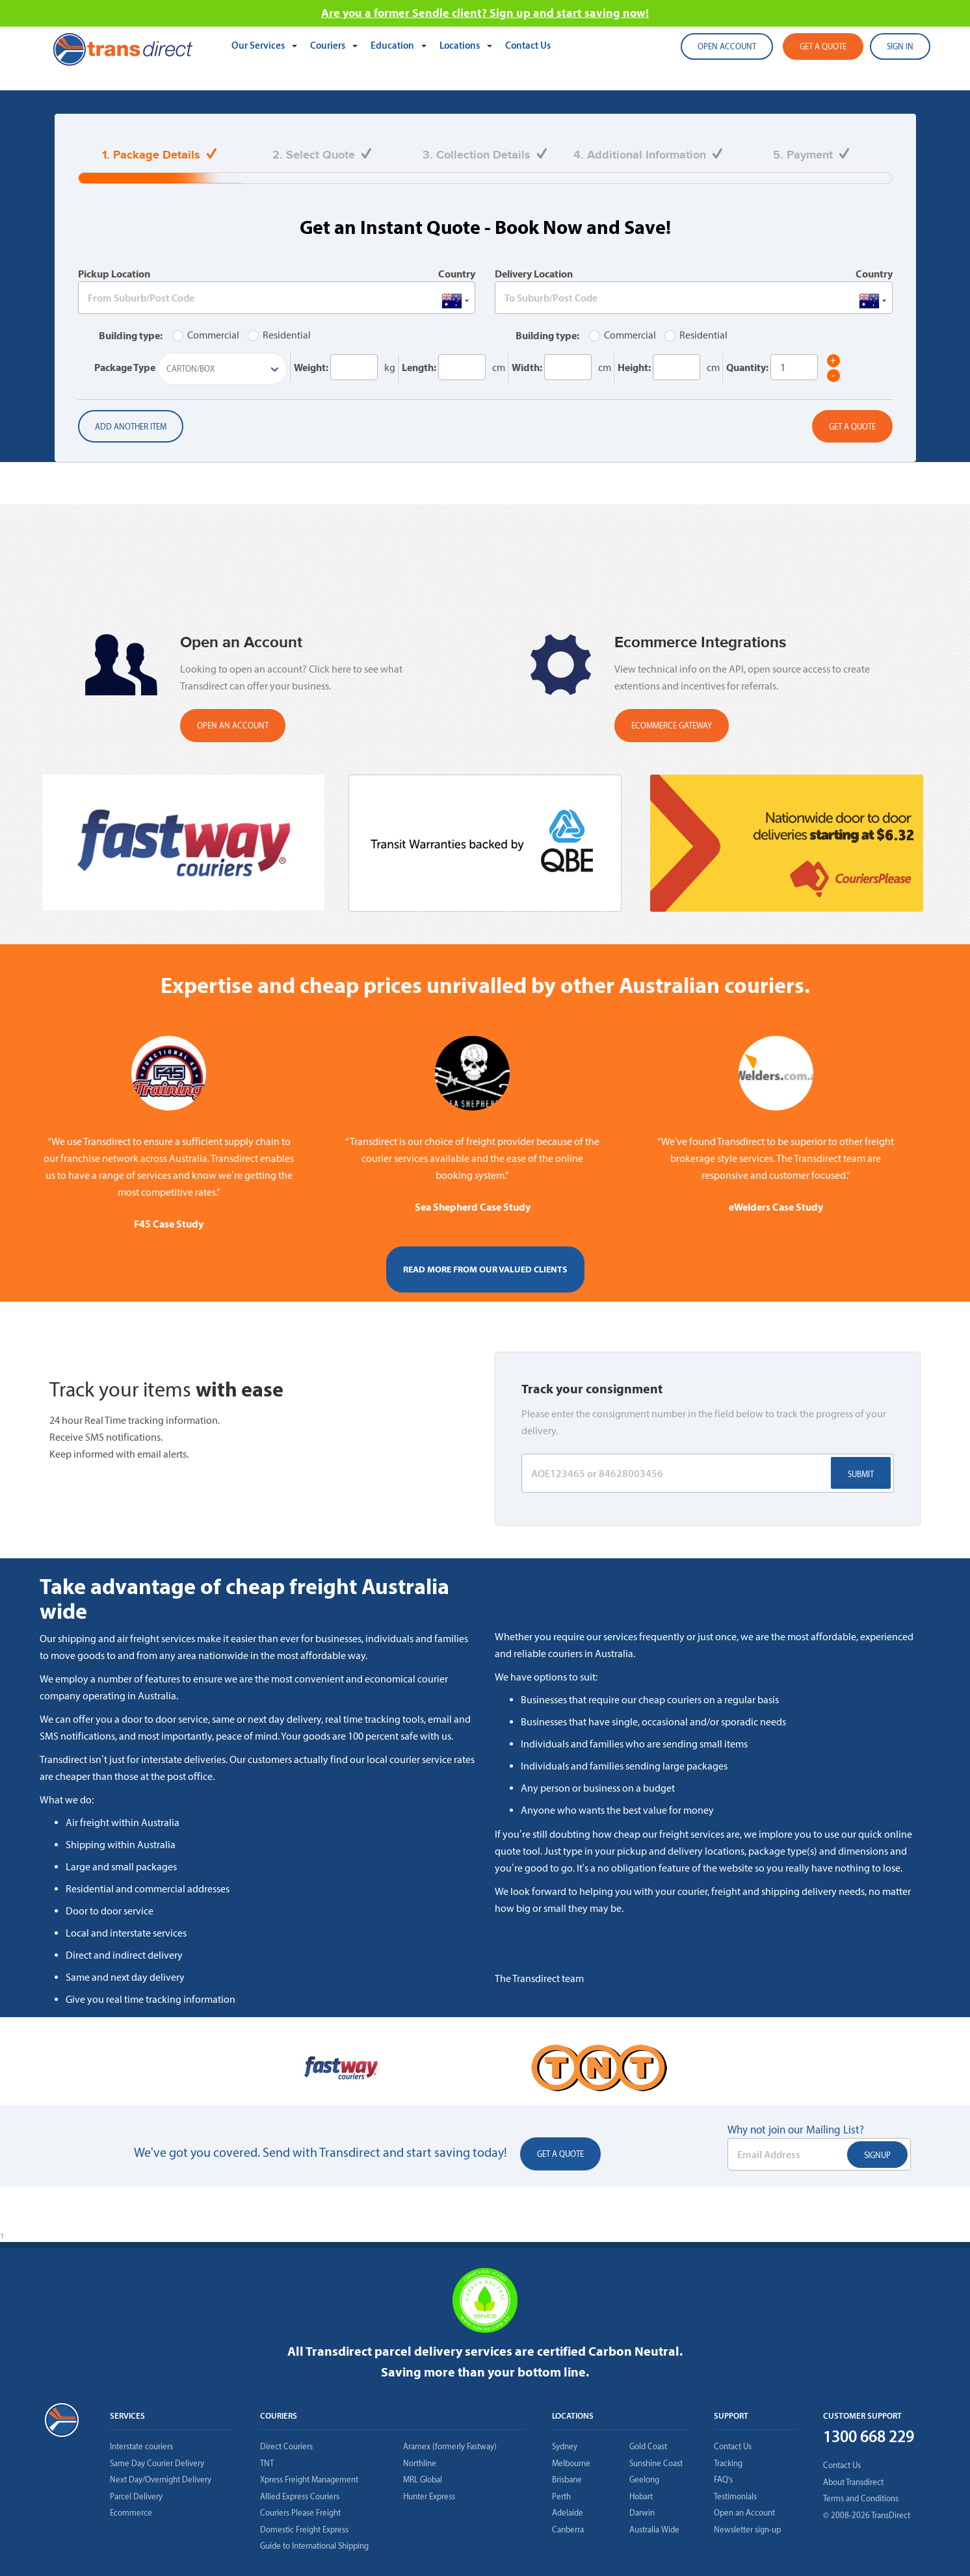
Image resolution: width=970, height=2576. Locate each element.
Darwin (642, 2513)
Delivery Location (534, 273)
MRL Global (422, 2479)
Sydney (564, 2446)
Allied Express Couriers (299, 2496)
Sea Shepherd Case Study (473, 1206)
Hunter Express (429, 2496)
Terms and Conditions (860, 2498)
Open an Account (744, 2513)
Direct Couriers (286, 2446)
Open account (727, 46)
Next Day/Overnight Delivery (160, 2479)
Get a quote (823, 46)
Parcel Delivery (136, 2496)
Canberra (568, 2529)
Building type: (131, 335)
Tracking (728, 2463)
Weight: (311, 367)
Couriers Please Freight (300, 2513)
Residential (279, 335)
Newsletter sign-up (747, 2529)
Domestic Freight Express (304, 2529)
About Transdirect (853, 2482)
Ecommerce (131, 2513)
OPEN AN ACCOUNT (233, 725)
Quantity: (747, 367)
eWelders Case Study (776, 1206)
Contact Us (528, 45)
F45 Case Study (168, 1223)
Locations (460, 45)
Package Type (124, 367)
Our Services (259, 45)
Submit (861, 1474)
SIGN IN (900, 46)
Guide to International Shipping (314, 2546)
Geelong (644, 2479)
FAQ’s (723, 2479)
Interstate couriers (141, 2446)
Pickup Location (114, 273)
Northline (419, 2463)
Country (456, 273)
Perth (561, 2496)
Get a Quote (852, 426)
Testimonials (735, 2496)
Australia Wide (654, 2529)
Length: (419, 367)
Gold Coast (648, 2446)
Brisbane (567, 2479)
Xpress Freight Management (309, 2479)
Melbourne (571, 2463)
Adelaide (567, 2513)
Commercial (205, 335)
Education (393, 45)
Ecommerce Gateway (671, 725)
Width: (527, 367)
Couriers (328, 45)
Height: (634, 367)
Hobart (641, 2496)
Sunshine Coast (656, 2463)
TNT (267, 2463)
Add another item (130, 426)
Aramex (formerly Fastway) (450, 2446)
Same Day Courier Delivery (157, 2463)
